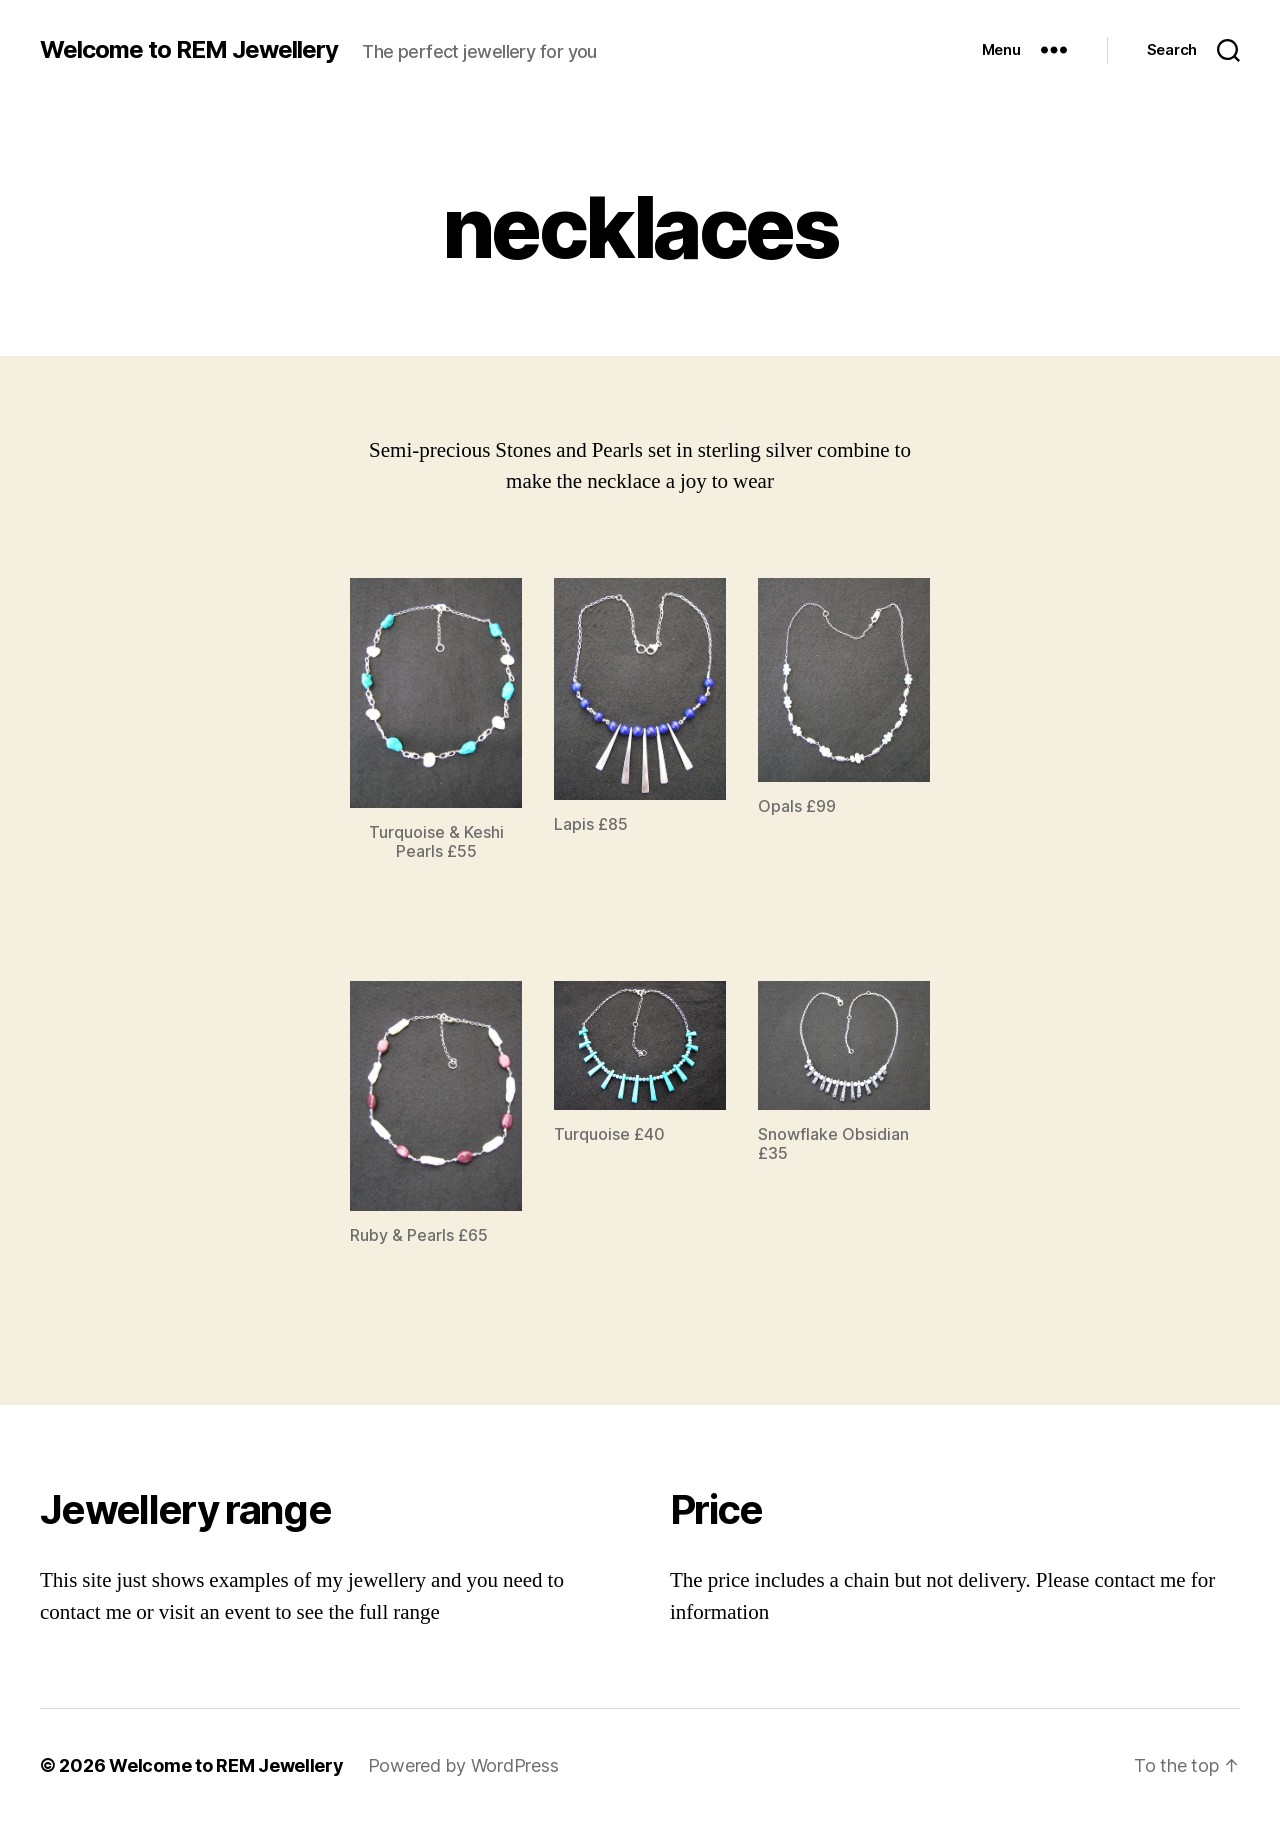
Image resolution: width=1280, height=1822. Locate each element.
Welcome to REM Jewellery (189, 50)
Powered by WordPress (463, 1765)
